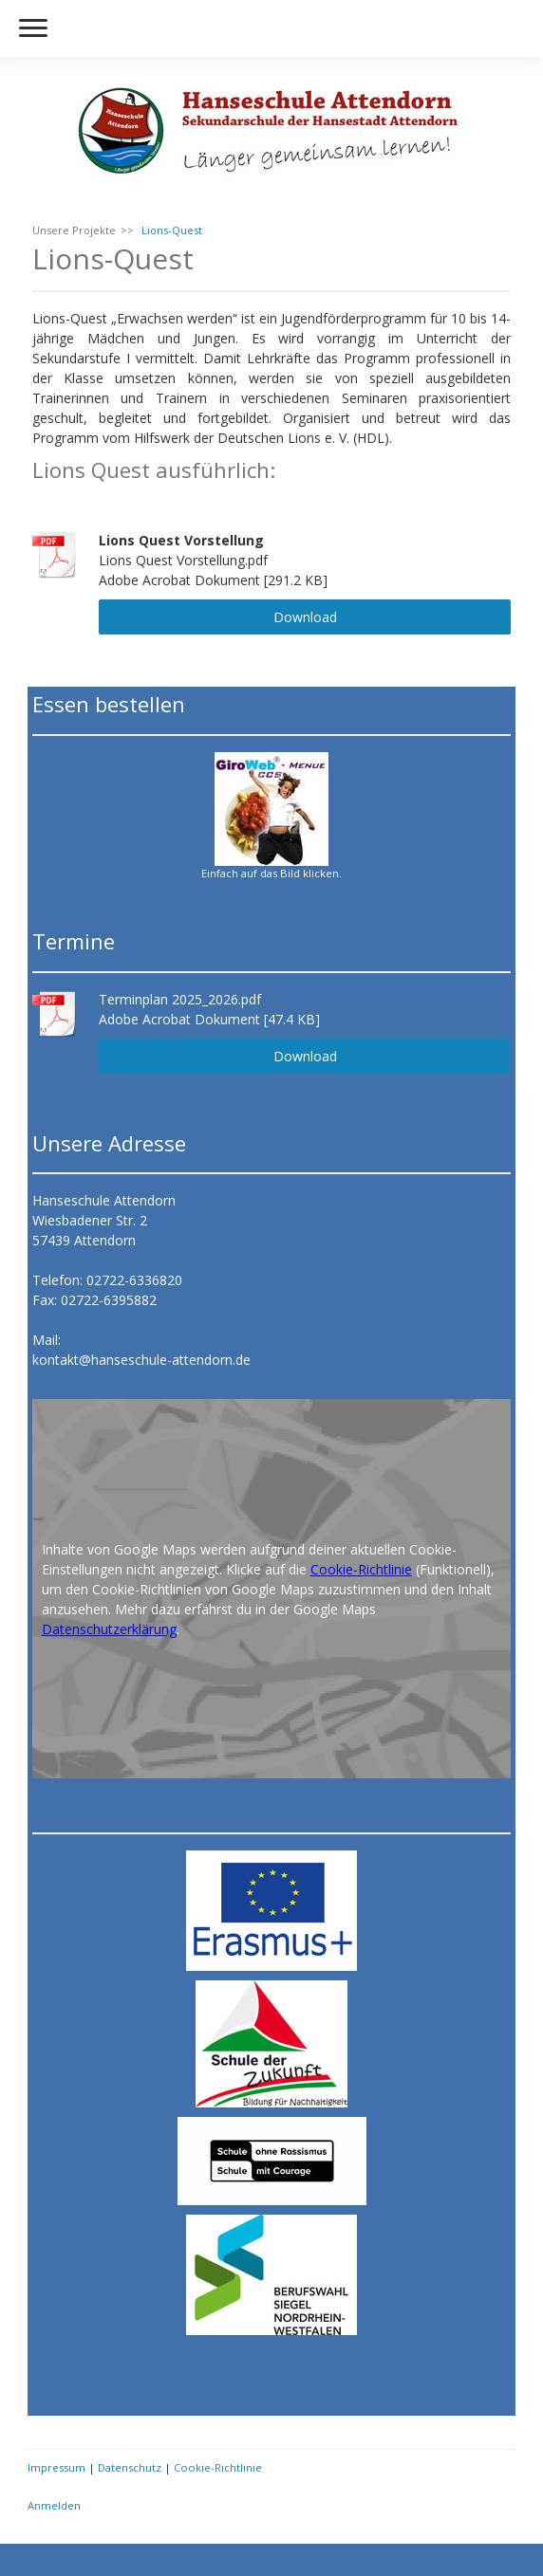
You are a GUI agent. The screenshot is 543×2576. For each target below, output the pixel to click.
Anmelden (54, 2505)
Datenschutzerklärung (109, 1629)
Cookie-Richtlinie (361, 1569)
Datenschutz (129, 2467)
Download (305, 617)
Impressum (56, 2467)
